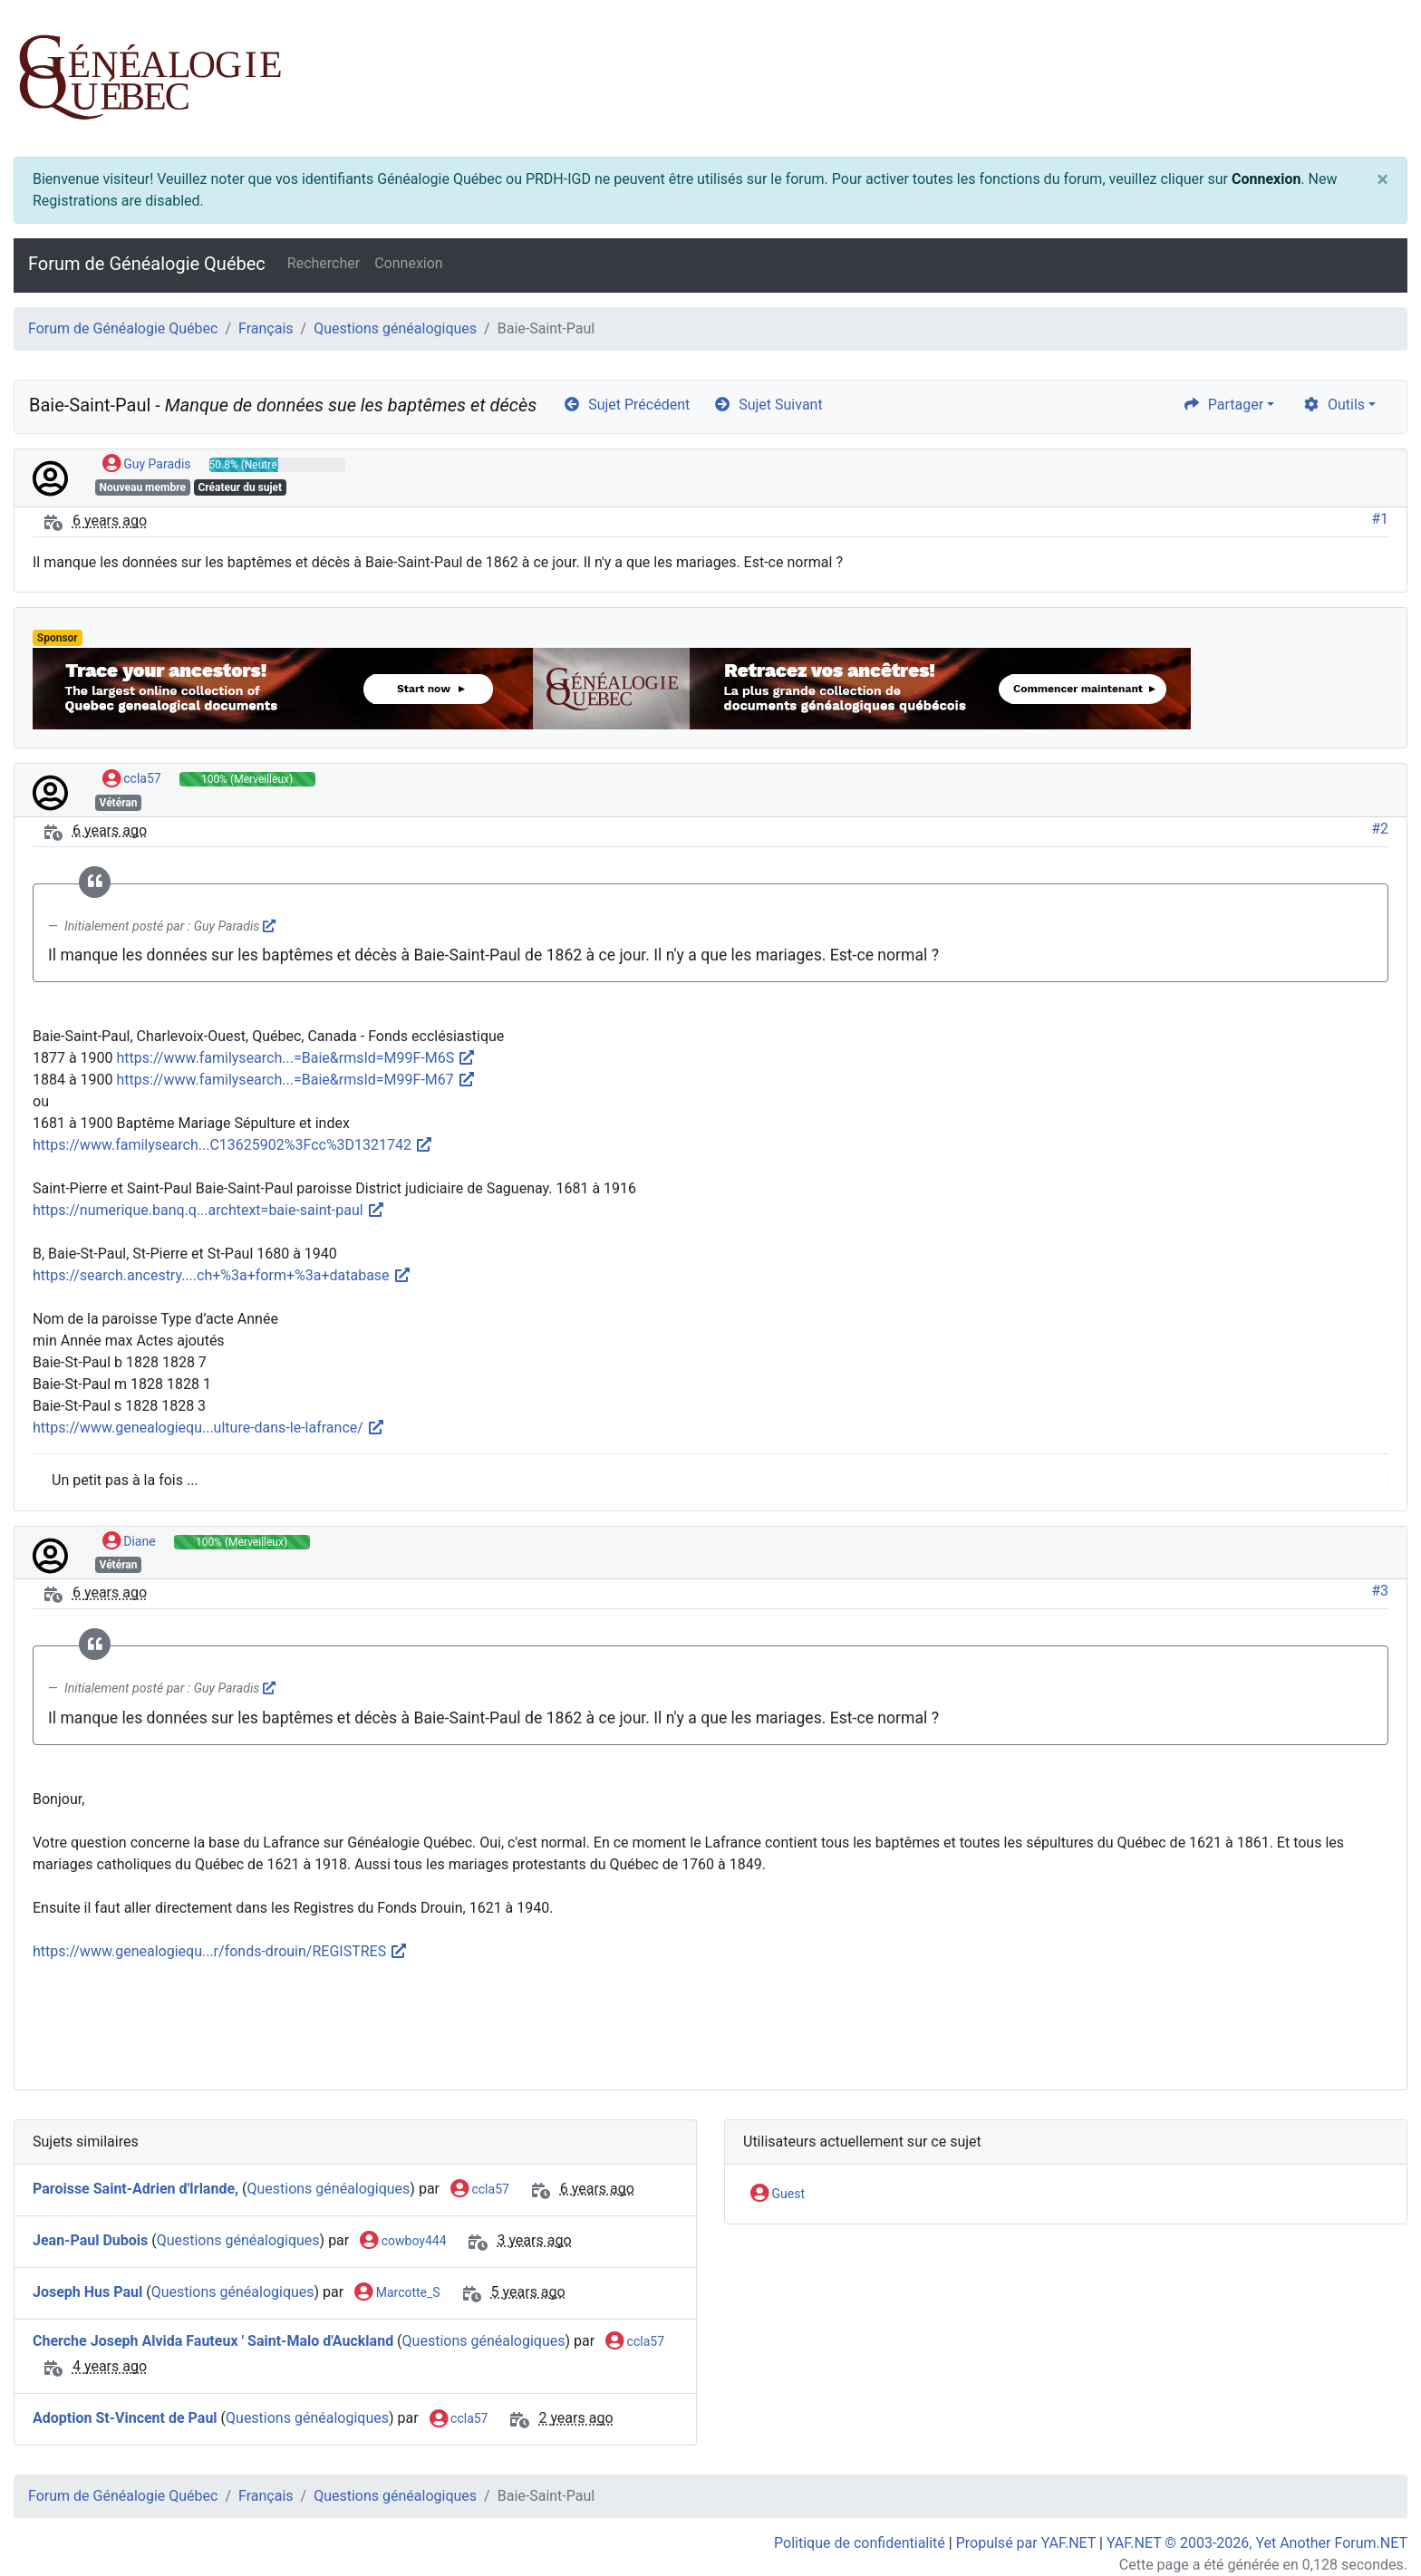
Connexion (1266, 179)
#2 (1379, 828)
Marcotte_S (397, 2293)
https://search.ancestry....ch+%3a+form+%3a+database (222, 1275)
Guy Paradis (146, 465)
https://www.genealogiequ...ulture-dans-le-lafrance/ (209, 1427)
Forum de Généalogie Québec (147, 264)
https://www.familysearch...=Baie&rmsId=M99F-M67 (296, 1079)
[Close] (1382, 179)
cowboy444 (403, 2241)
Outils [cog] (1333, 404)
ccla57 (131, 779)
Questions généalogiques (395, 328)
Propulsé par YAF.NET (1026, 2543)
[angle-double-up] (1371, 2519)
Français (266, 328)
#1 (1379, 518)
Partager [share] (1223, 404)
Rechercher (323, 263)
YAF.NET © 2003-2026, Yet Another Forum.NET (1257, 2543)
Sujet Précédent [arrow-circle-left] (626, 404)
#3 (1379, 1590)
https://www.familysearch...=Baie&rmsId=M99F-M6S (297, 1057)
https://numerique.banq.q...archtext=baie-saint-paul (209, 1210)
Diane (129, 1542)
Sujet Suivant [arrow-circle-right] (767, 404)
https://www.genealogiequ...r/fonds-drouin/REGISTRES (220, 1951)
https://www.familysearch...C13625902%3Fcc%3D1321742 (233, 1144)
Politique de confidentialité (859, 2543)
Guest (777, 2194)
